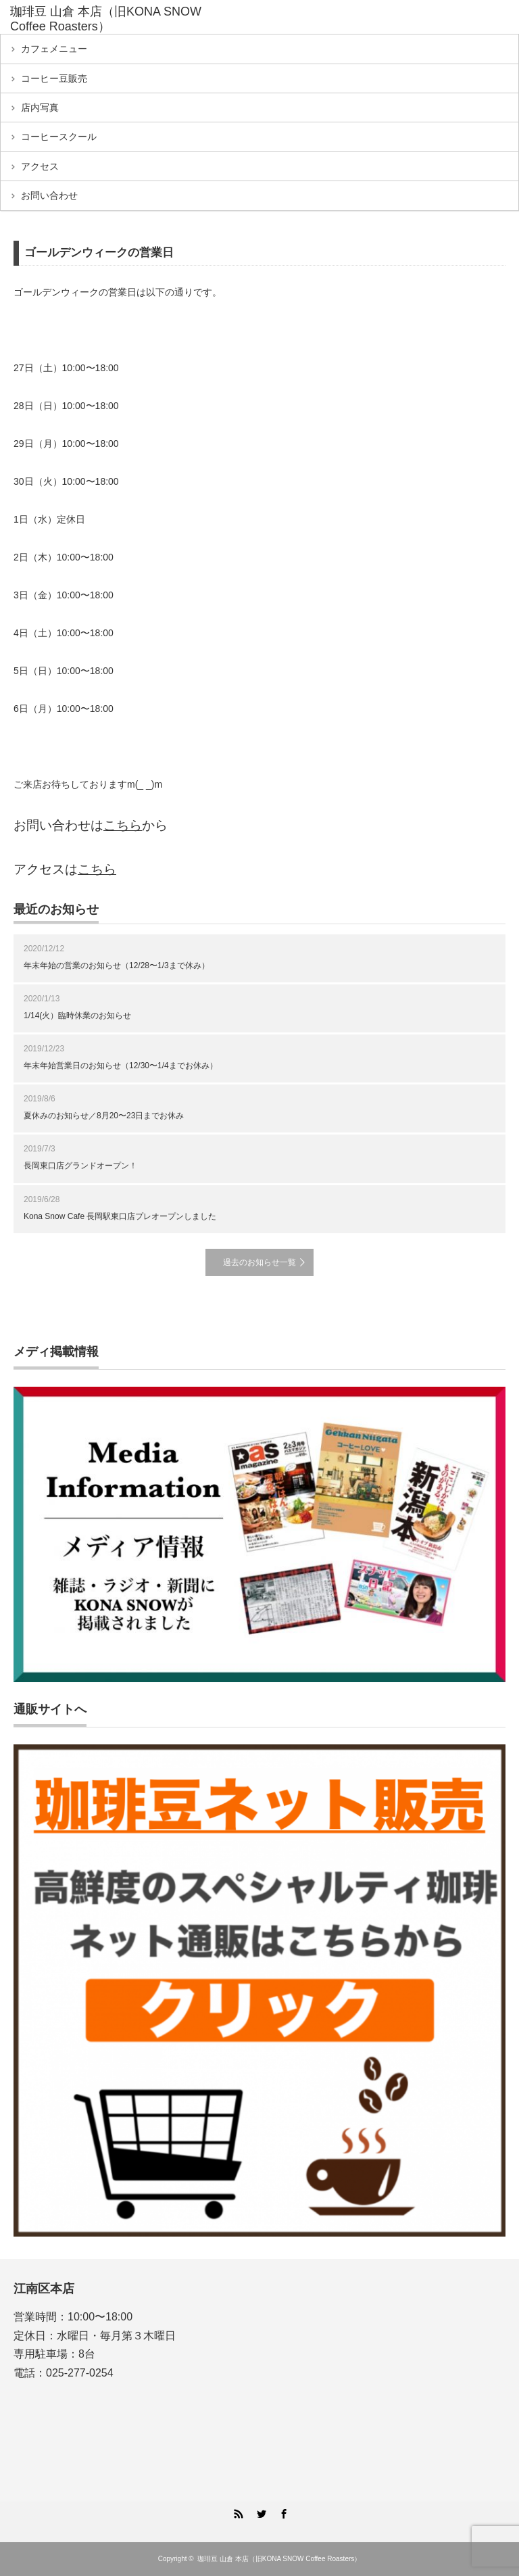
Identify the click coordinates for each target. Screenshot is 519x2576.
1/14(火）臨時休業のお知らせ (77, 1015)
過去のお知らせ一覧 (259, 1262)
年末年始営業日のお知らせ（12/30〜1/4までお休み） (121, 1065)
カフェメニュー (54, 48)
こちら (122, 825)
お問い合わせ (49, 195)
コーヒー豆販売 (54, 78)
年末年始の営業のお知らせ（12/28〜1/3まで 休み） (116, 965)
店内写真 (40, 107)
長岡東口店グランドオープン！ (80, 1165)
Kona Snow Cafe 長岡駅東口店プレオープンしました (120, 1216)
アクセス (40, 166)
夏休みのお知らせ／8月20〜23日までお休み (104, 1115)
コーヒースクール (59, 136)
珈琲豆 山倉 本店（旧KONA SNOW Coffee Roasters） (105, 19)
